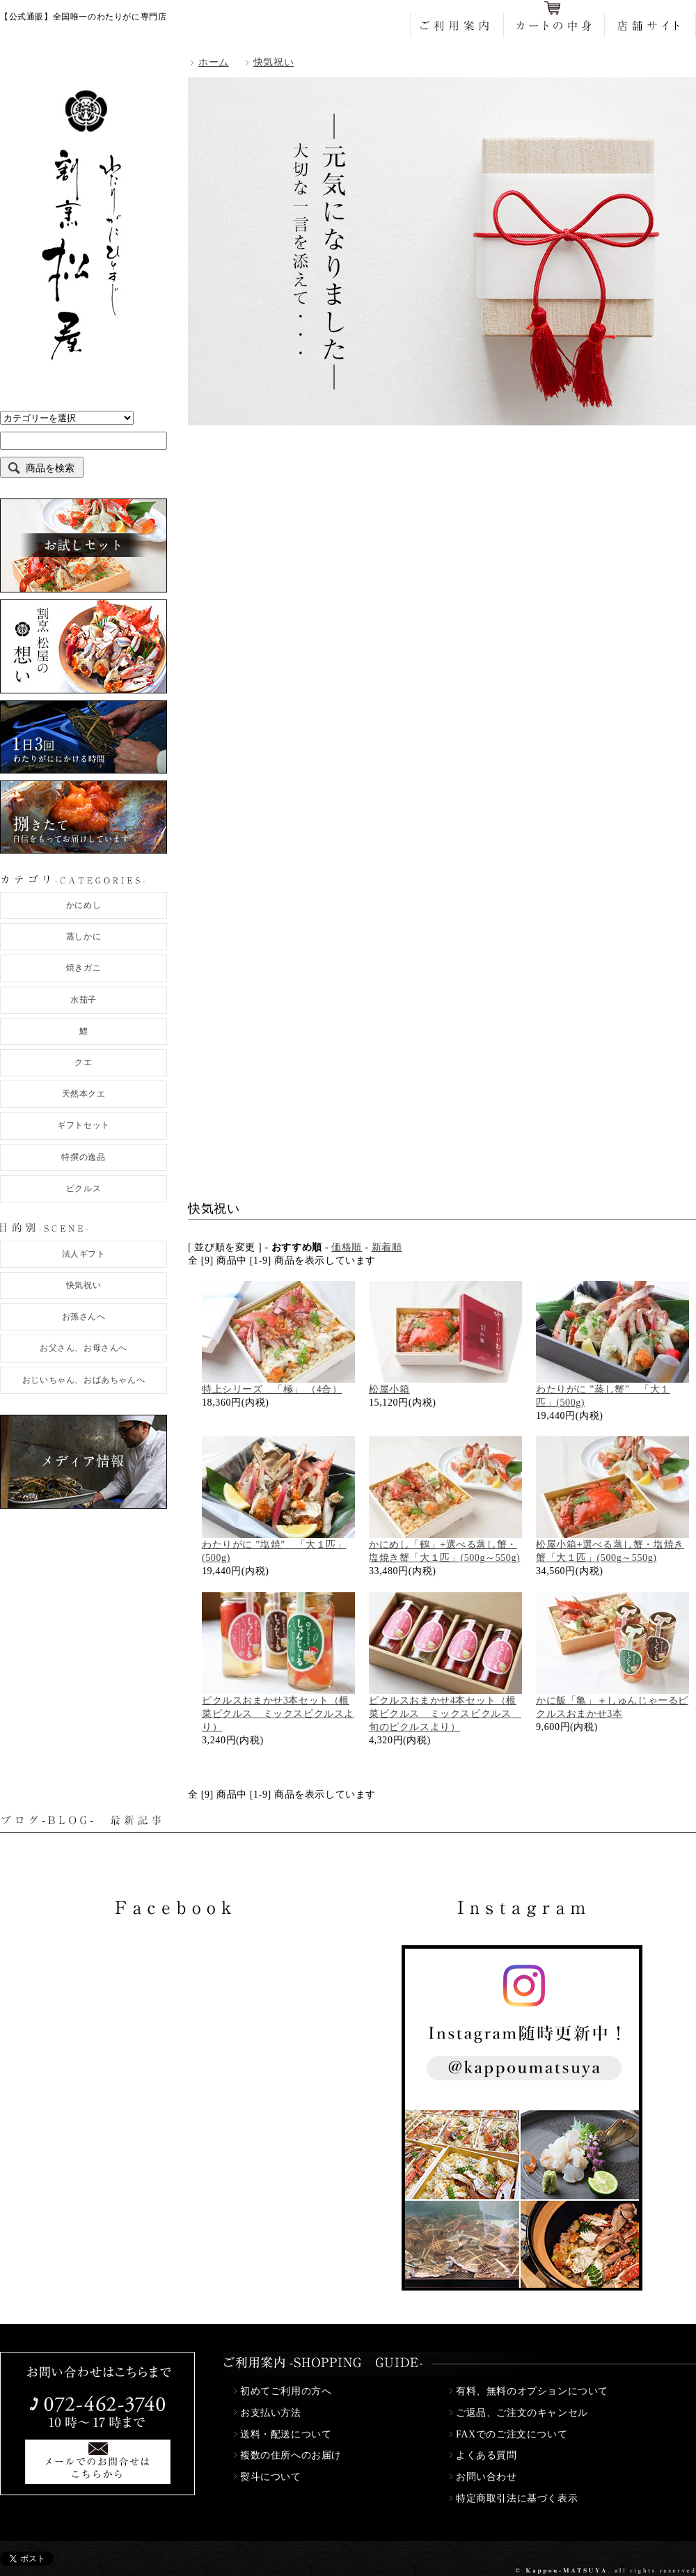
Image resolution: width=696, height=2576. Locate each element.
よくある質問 (486, 2455)
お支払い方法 (270, 2413)
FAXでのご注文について (511, 2434)
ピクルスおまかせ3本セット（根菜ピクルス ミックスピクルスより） (278, 1713)
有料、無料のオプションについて (532, 2391)
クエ (83, 1062)
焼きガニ (83, 968)
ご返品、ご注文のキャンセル (522, 2413)
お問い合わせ (486, 2477)
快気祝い (83, 1285)
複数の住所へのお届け (291, 2455)
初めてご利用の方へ (285, 2391)
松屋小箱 (389, 1389)
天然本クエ (84, 1094)
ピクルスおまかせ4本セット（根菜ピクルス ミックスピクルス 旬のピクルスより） (445, 1713)
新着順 (387, 1247)
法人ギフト (84, 1254)
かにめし (83, 905)
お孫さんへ (84, 1316)
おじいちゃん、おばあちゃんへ (83, 1380)
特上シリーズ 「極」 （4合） (272, 1389)
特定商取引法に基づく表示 (517, 2498)
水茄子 (83, 1000)
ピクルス (83, 1188)
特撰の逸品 (83, 1157)
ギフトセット (83, 1125)
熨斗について (270, 2477)
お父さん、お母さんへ (83, 1348)
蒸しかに (83, 936)
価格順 (346, 1247)
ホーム (213, 62)
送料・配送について (285, 2434)
